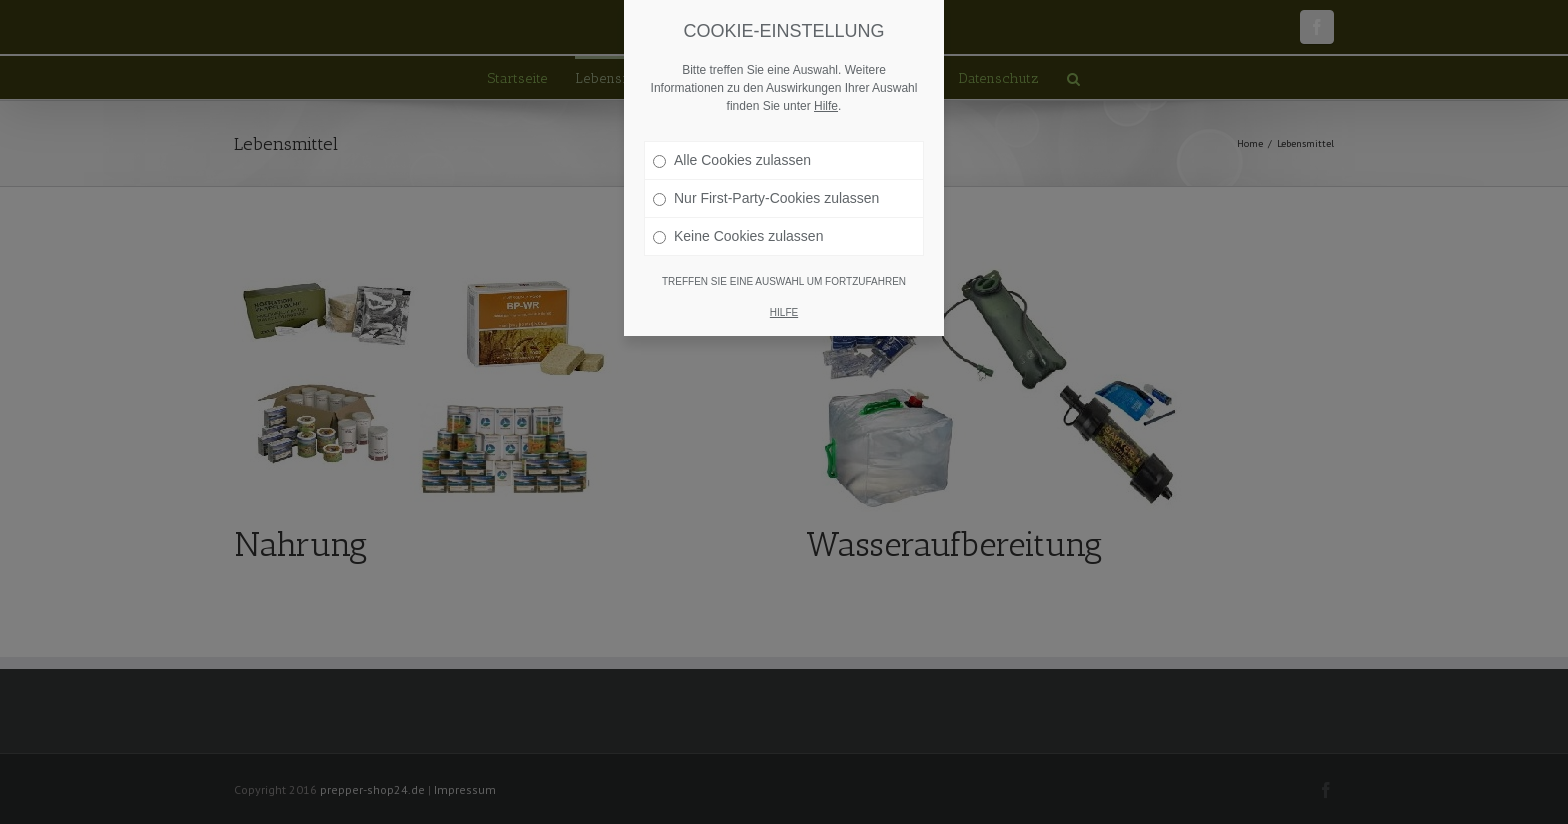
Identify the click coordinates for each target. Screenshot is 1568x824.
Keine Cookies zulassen (738, 236)
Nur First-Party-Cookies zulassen (766, 198)
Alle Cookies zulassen (732, 160)
